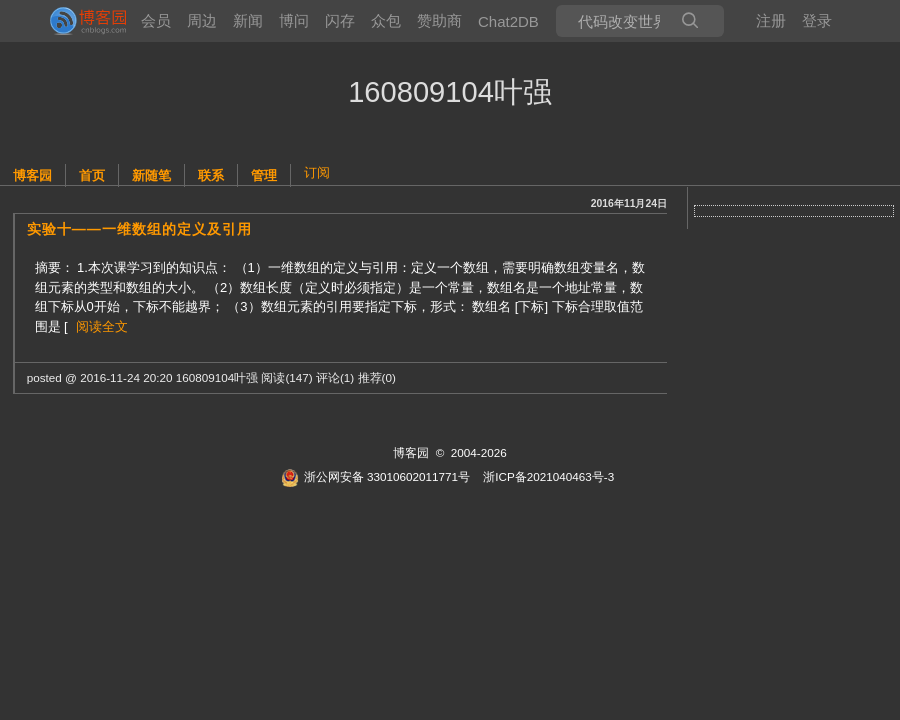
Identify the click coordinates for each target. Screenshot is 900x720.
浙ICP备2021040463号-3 (548, 476)
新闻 (248, 20)
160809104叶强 (450, 92)
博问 (294, 20)
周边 (202, 20)
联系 (211, 175)
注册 (771, 20)
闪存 (340, 20)
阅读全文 (102, 326)
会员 (156, 20)
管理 (264, 175)
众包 (386, 20)
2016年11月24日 (629, 203)
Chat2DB (508, 21)
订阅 (317, 172)
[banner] (80, 21)
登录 (817, 20)
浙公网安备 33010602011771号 (375, 476)
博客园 (32, 175)
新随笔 (151, 175)
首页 (92, 175)
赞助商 (439, 20)
